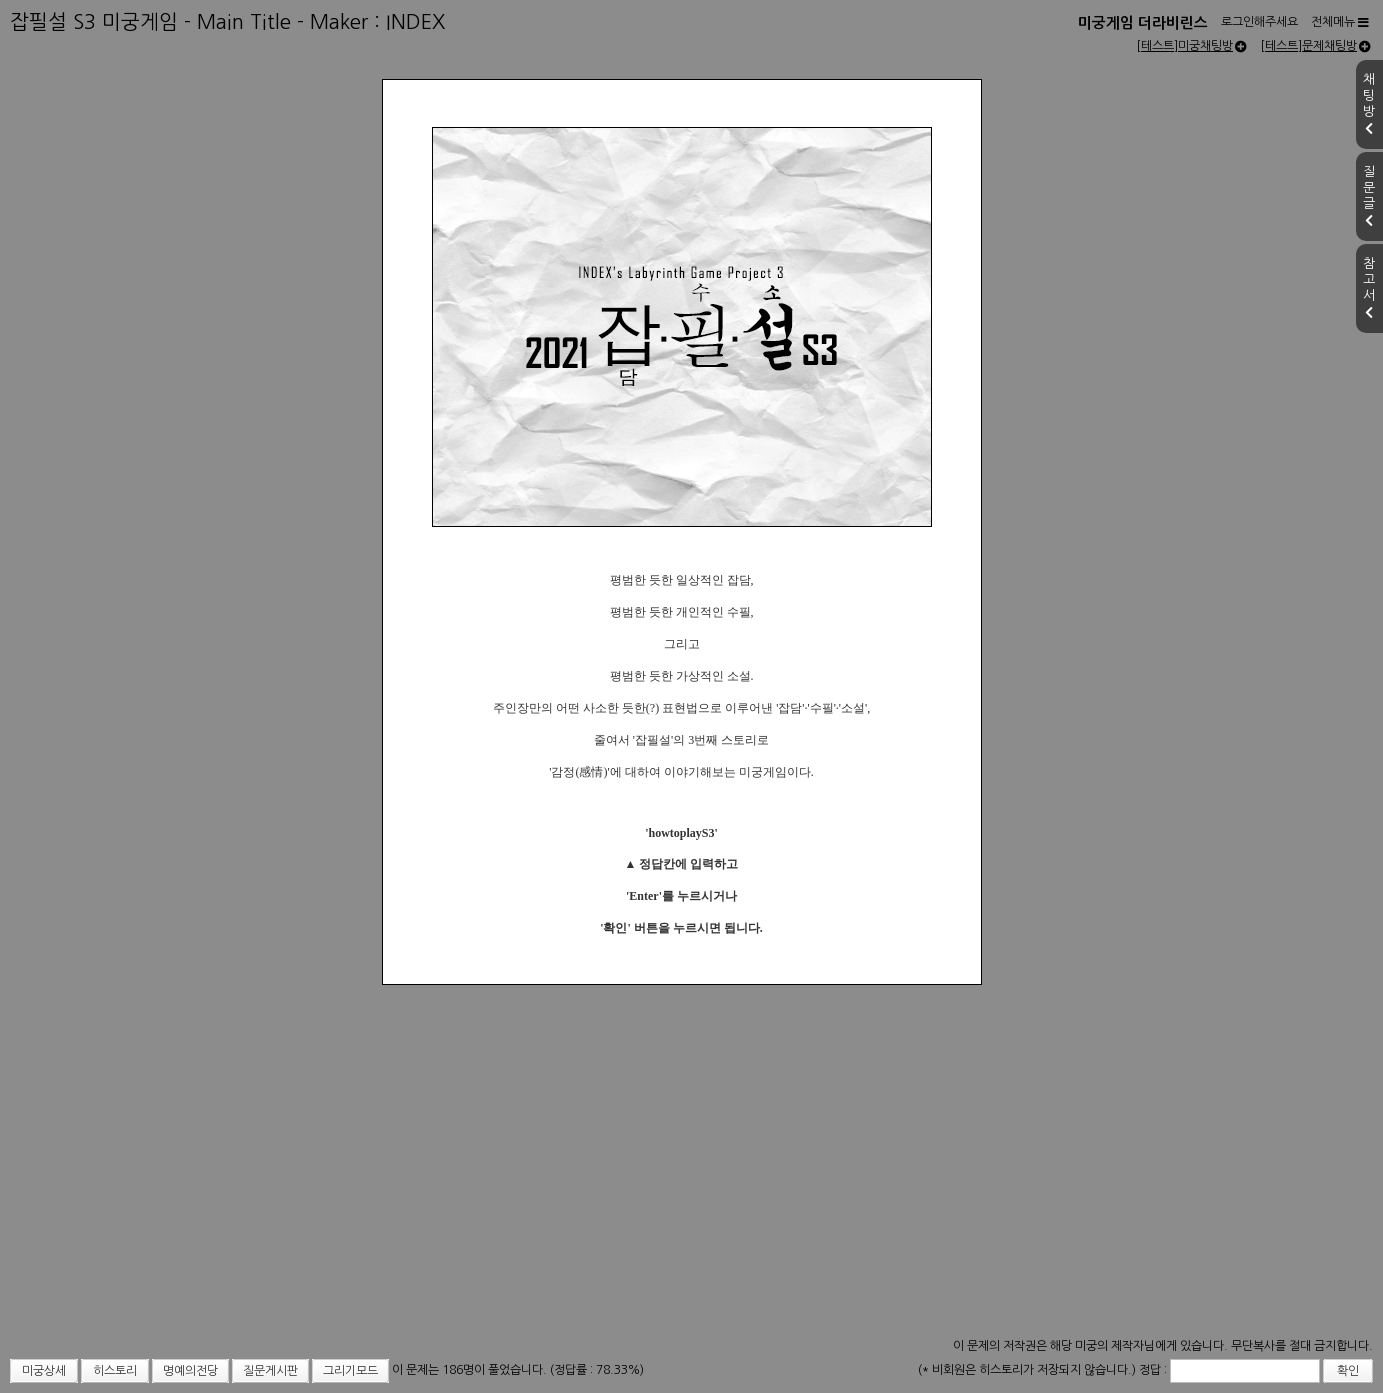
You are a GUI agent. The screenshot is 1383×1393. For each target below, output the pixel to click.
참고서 (1369, 288)
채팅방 (1369, 104)
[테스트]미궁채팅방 (1191, 46)
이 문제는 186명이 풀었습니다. (471, 1370)
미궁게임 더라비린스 (1143, 23)
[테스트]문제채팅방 (1315, 46)
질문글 (1369, 196)
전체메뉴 (1340, 22)
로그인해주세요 (1259, 22)
